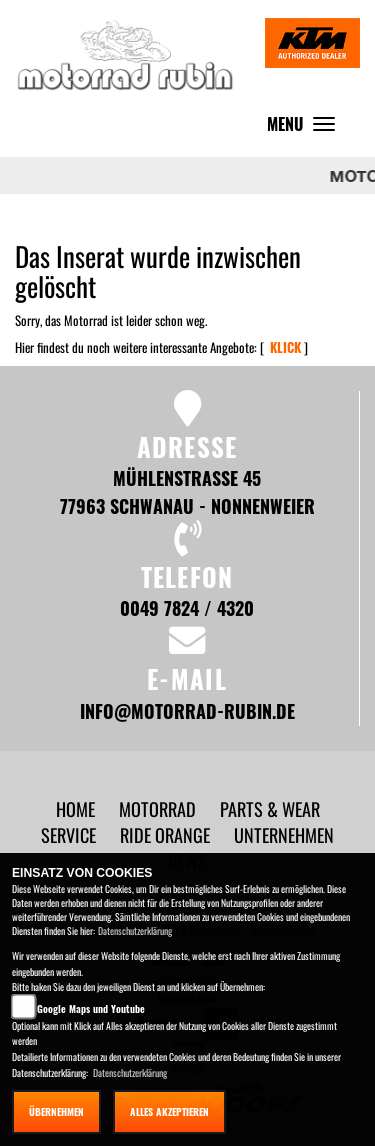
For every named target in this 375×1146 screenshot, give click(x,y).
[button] (159, 808)
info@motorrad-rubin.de (187, 710)
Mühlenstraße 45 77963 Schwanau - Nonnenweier (187, 491)
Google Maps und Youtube (91, 1008)
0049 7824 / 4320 (187, 607)
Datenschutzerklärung (135, 930)
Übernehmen (56, 1111)
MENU (306, 128)
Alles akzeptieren (169, 1111)
